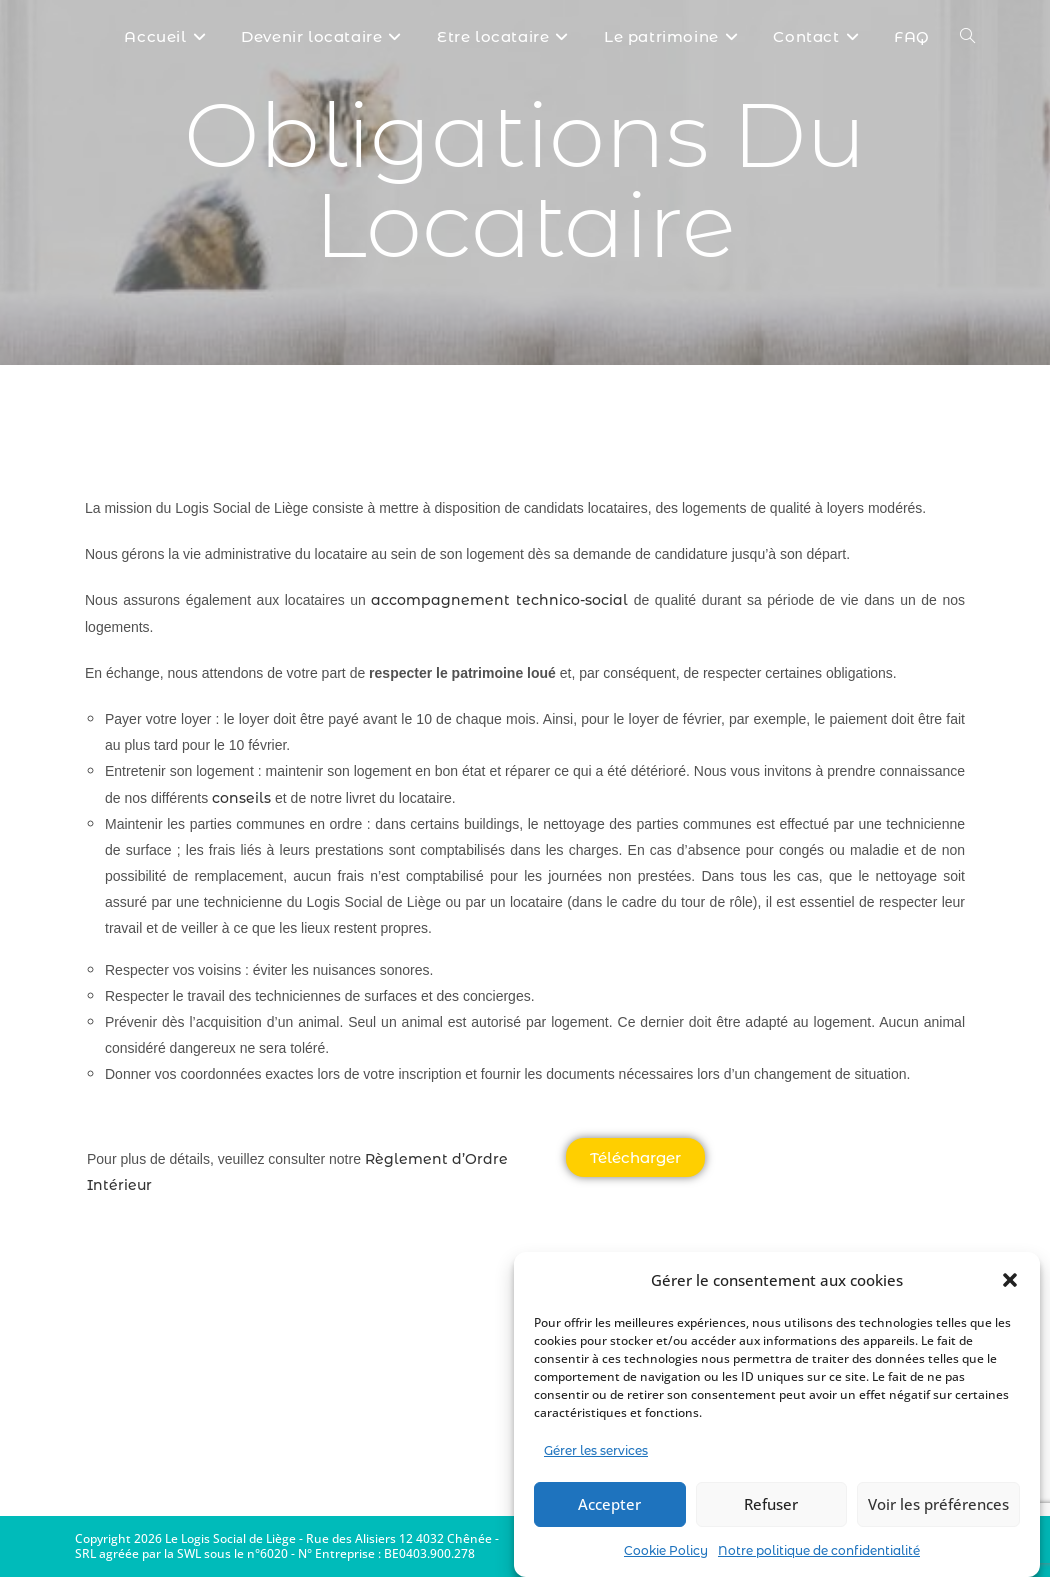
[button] (1010, 1280)
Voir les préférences (938, 1504)
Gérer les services (596, 1450)
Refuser (771, 1504)
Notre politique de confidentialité (819, 1550)
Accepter (609, 1504)
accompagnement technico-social (499, 600)
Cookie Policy (666, 1550)
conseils (241, 798)
